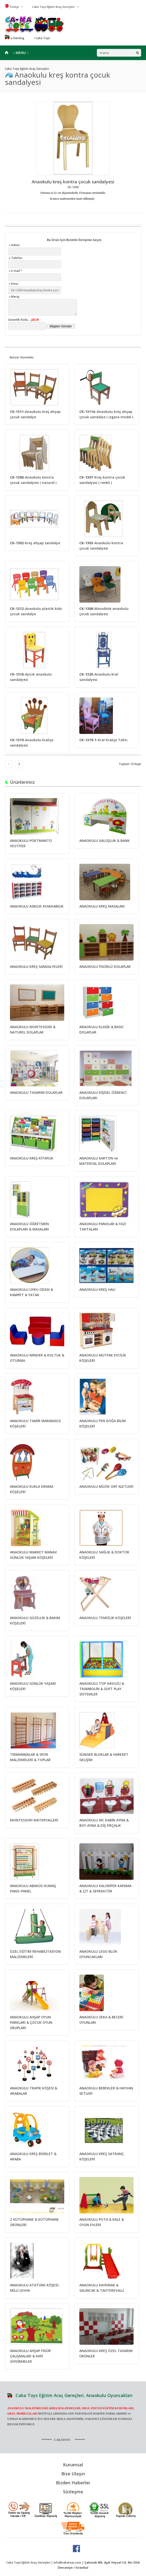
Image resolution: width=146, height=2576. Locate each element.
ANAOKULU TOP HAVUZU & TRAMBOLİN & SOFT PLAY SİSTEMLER (101, 1688)
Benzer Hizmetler (22, 357)
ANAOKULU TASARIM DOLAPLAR (36, 1092)
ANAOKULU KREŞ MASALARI (102, 906)
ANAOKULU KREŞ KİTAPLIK (31, 1158)
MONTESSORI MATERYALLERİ (34, 1820)
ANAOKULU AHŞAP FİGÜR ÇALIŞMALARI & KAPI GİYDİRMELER (30, 2356)
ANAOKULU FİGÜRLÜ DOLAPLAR (105, 966)
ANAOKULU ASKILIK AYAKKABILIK (37, 906)
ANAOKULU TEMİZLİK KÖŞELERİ (105, 1617)
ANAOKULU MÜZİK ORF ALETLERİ (106, 1486)
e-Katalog (14, 38)
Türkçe (12, 7)
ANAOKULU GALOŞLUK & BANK (104, 840)
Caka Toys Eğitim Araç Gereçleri (53, 7)
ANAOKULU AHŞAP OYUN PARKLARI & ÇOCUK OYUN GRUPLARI (31, 2022)
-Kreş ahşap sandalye (35, 543)
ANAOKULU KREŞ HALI (97, 1289)
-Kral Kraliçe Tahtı (103, 740)
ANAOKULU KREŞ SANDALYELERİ (36, 966)
